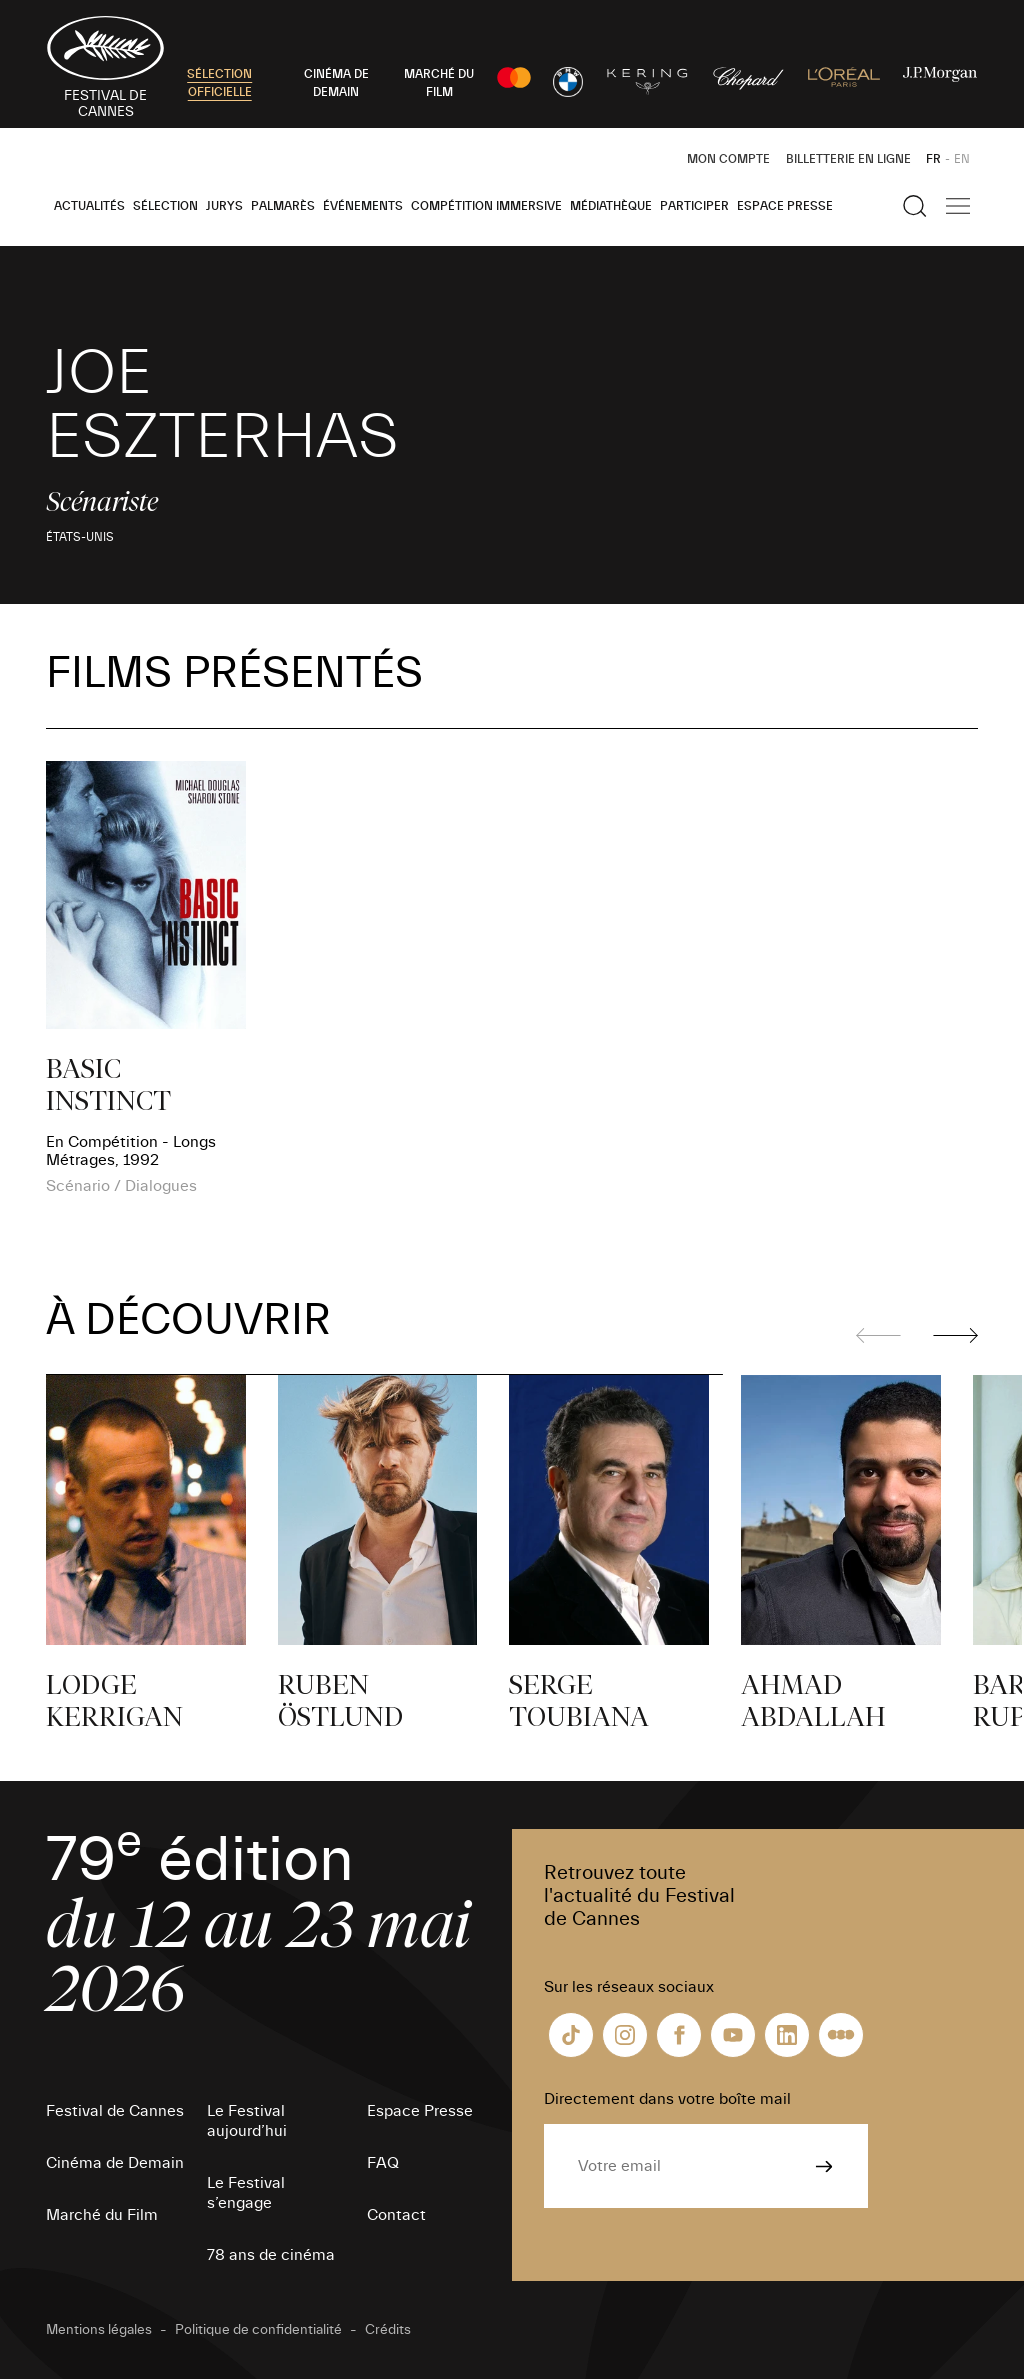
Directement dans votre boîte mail (667, 2099)
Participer (694, 206)
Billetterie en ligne (848, 159)
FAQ (383, 2163)
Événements (363, 206)
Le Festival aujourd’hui (247, 2121)
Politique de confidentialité (258, 2330)
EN (962, 159)
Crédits (388, 2330)
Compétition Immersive (486, 206)
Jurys (224, 206)
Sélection (165, 206)
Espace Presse (785, 206)
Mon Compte (728, 159)
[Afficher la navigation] (958, 206)
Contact (396, 2215)
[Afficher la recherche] (915, 206)
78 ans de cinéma (271, 2255)
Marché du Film (102, 2215)
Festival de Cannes (115, 2111)
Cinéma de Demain (115, 2163)
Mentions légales (99, 2330)
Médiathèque (611, 206)
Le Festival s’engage (246, 2193)
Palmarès (283, 206)
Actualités (89, 206)
